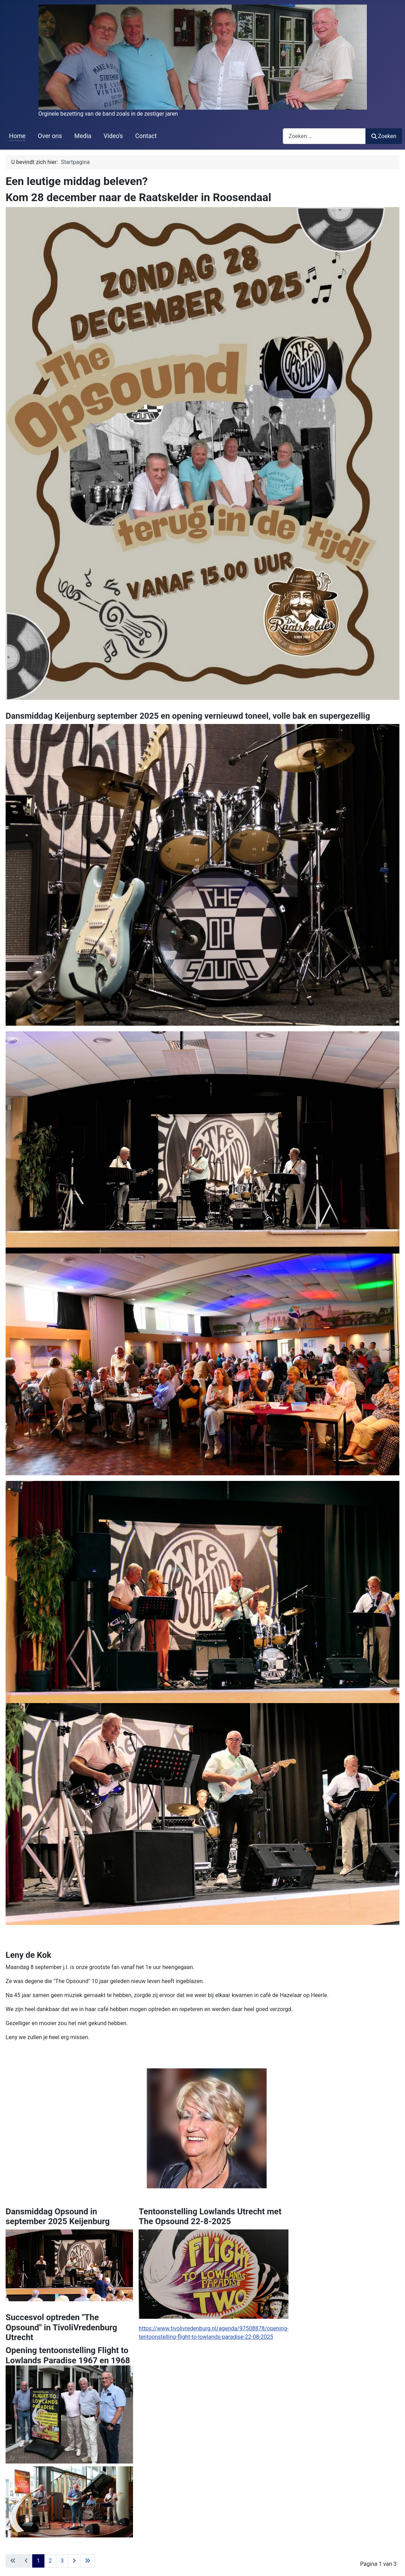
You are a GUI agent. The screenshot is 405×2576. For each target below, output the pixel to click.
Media (82, 135)
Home (17, 135)
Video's (113, 135)
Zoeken (384, 136)
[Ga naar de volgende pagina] (74, 2561)
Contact (146, 135)
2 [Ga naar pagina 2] (50, 2560)
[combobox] (324, 136)
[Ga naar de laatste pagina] (87, 2561)
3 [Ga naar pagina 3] (62, 2560)
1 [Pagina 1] (38, 2560)
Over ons (50, 135)
